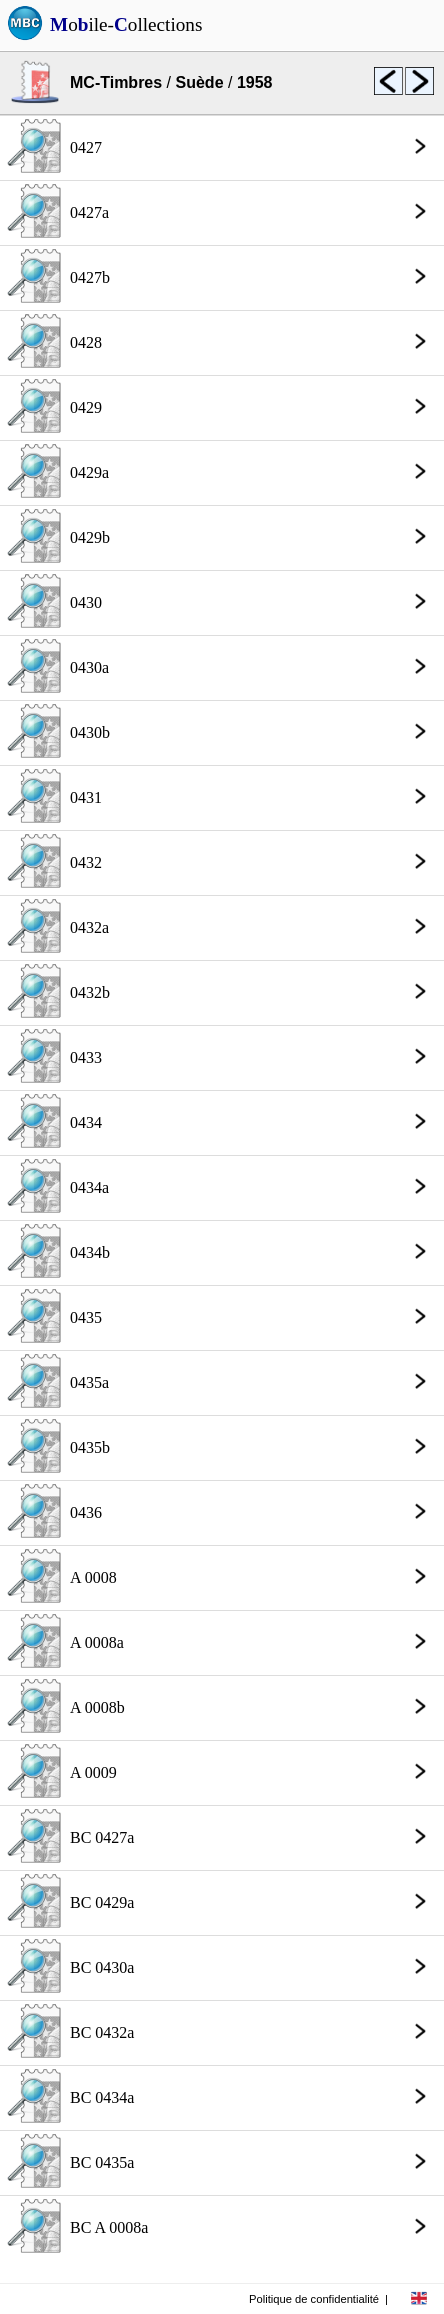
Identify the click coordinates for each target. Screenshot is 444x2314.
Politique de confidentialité (314, 2299)
